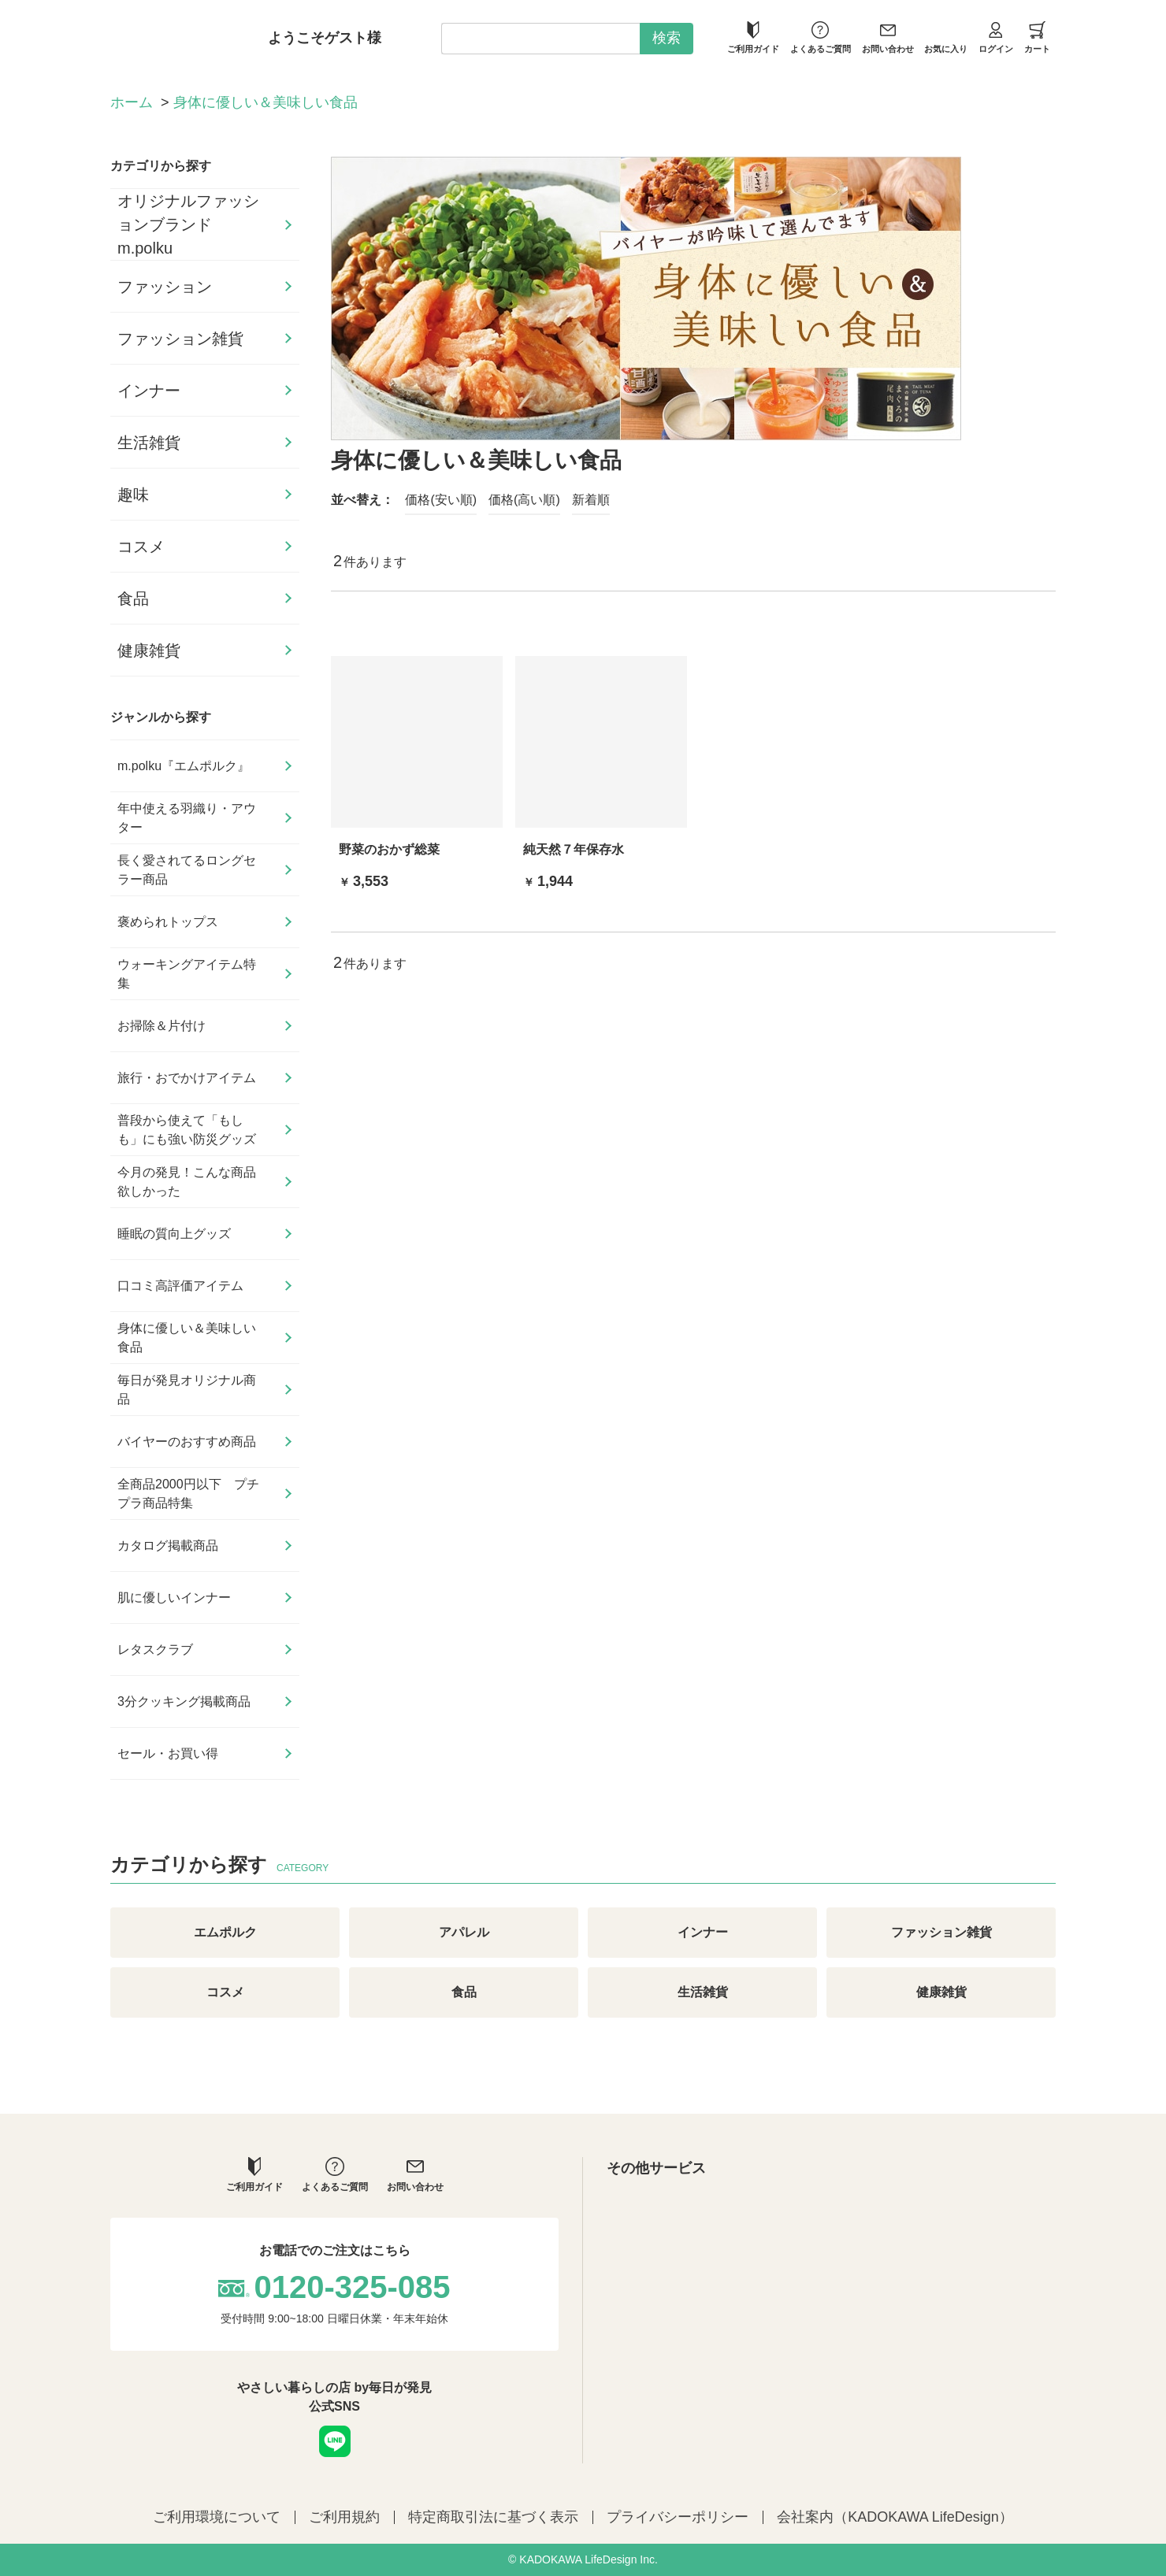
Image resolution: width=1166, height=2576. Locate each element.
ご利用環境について (216, 2517)
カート (1037, 37)
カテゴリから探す (160, 165)
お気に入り (945, 37)
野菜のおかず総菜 (389, 849)
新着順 (591, 499)
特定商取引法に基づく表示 (493, 2517)
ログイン (995, 37)
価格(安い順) (441, 499)
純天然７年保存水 (573, 849)
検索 (666, 38)
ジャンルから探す (160, 717)
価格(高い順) (524, 499)
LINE (335, 2441)
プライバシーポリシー (677, 2517)
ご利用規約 (344, 2517)
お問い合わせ (888, 37)
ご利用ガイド (753, 37)
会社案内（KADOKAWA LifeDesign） (895, 2517)
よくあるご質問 (820, 37)
